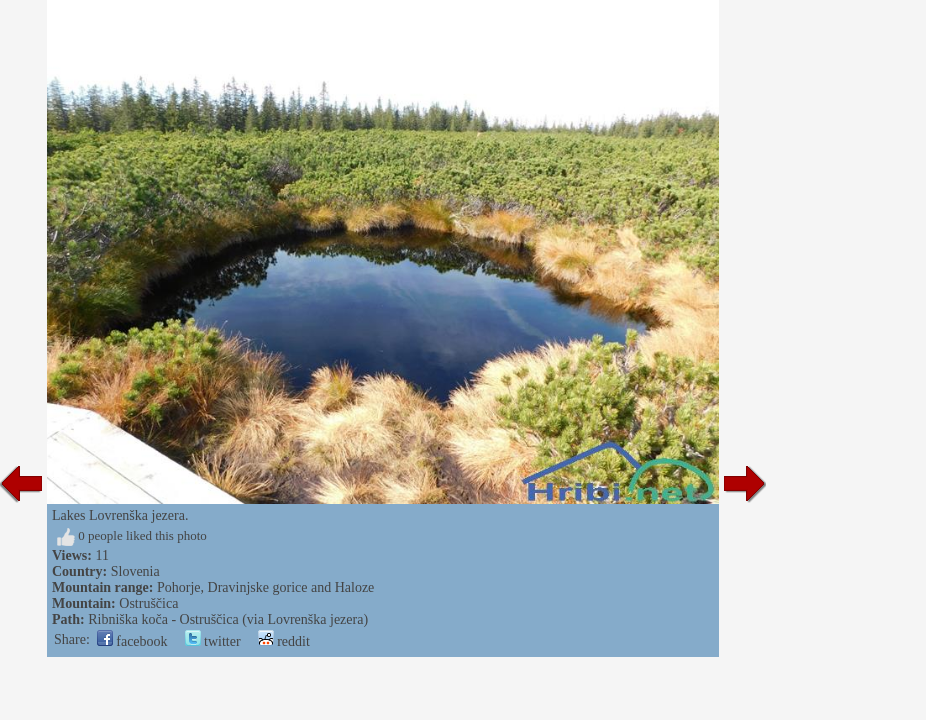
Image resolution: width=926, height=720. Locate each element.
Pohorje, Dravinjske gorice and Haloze (265, 587)
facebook (132, 641)
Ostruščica (148, 603)
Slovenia (135, 571)
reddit (284, 641)
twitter (213, 641)
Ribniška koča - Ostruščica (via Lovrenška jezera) (228, 619)
